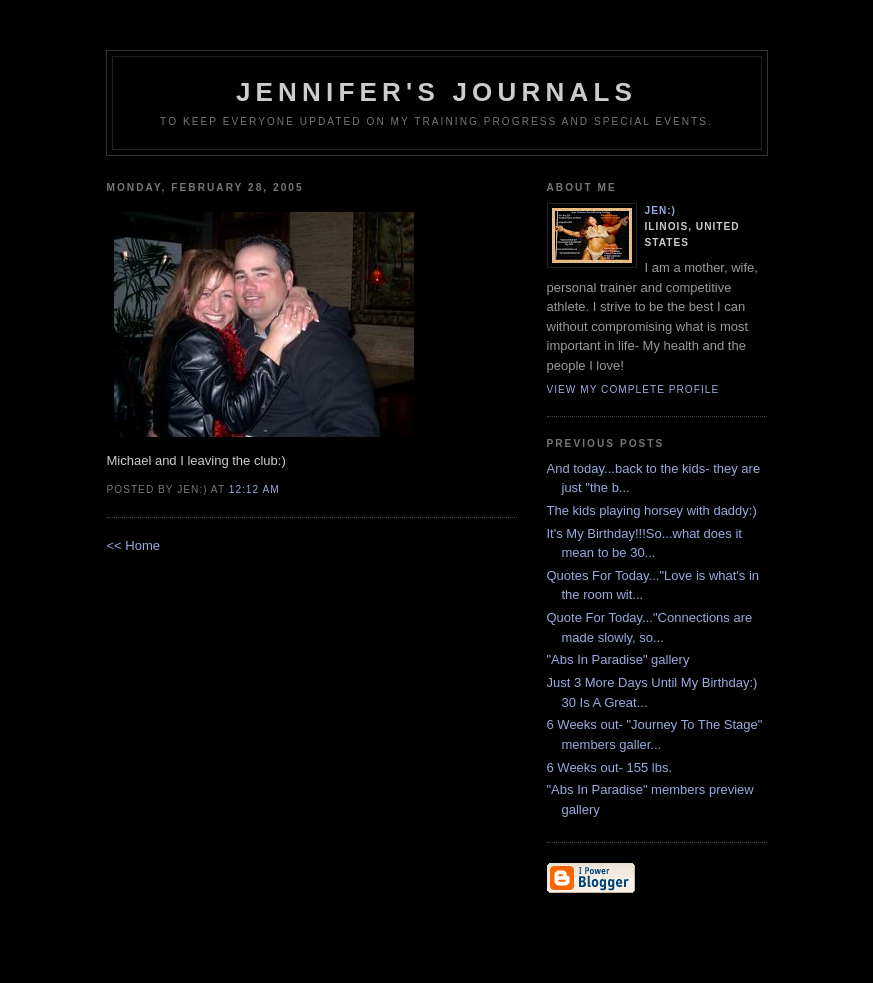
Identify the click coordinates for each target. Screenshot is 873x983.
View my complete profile (633, 389)
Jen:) (661, 210)
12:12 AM (254, 489)
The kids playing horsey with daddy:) (652, 510)
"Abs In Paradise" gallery (618, 659)
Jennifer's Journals (436, 92)
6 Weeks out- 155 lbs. (610, 767)
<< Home (133, 545)
